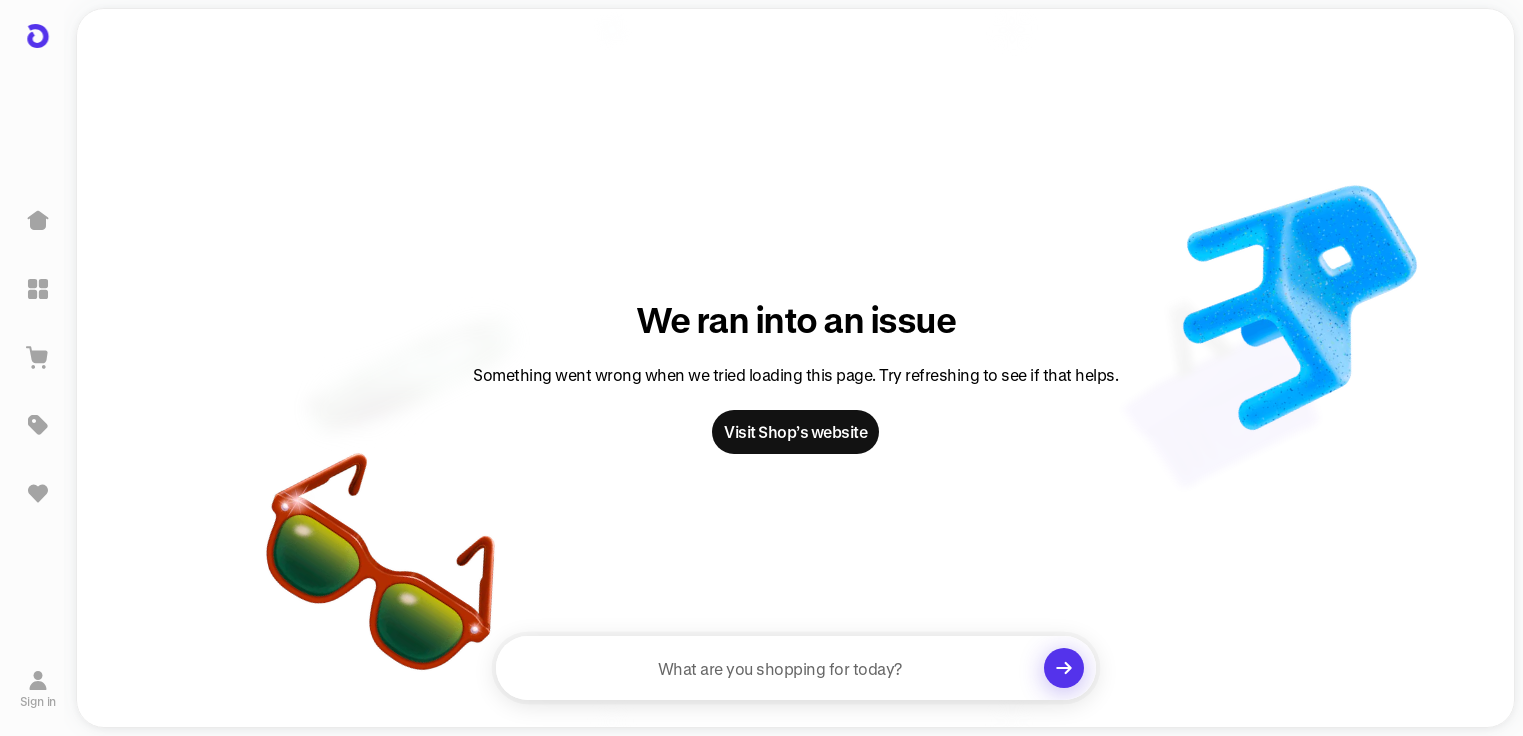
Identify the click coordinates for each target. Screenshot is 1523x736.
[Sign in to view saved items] (38, 493)
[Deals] (38, 425)
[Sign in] (38, 689)
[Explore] (38, 289)
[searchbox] (796, 668)
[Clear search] (1064, 668)
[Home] (38, 221)
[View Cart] (38, 357)
